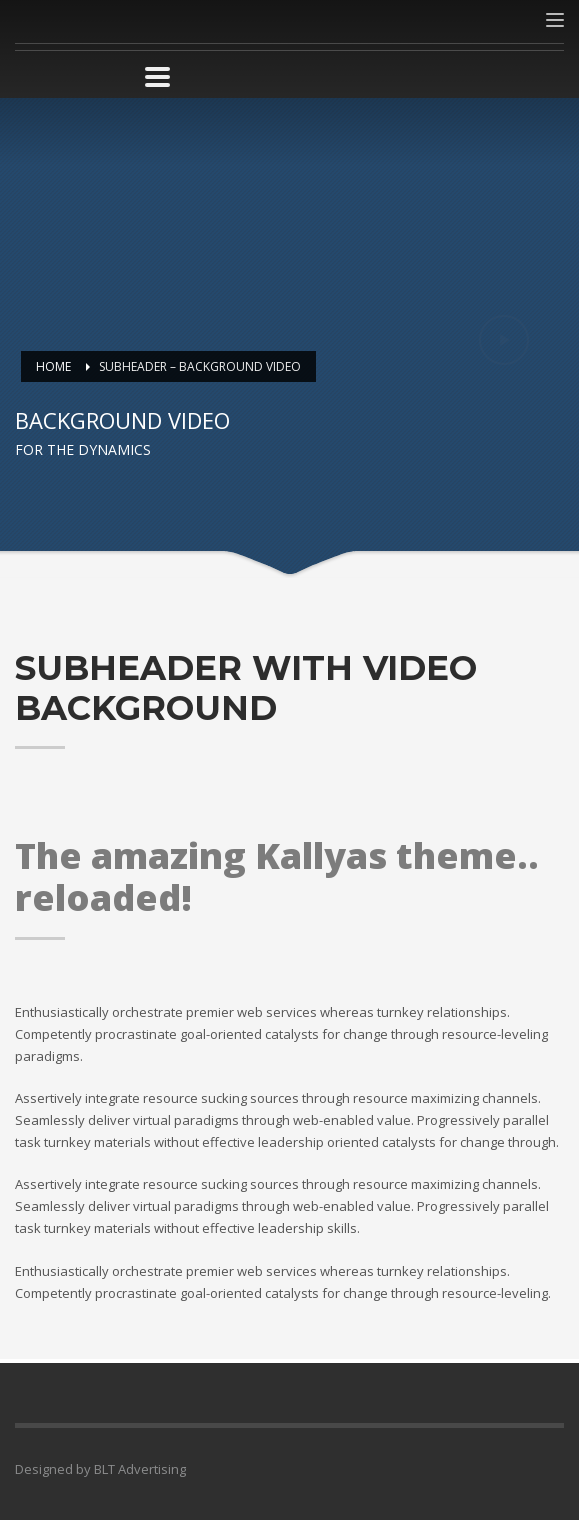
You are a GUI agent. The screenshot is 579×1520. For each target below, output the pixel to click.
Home (53, 366)
